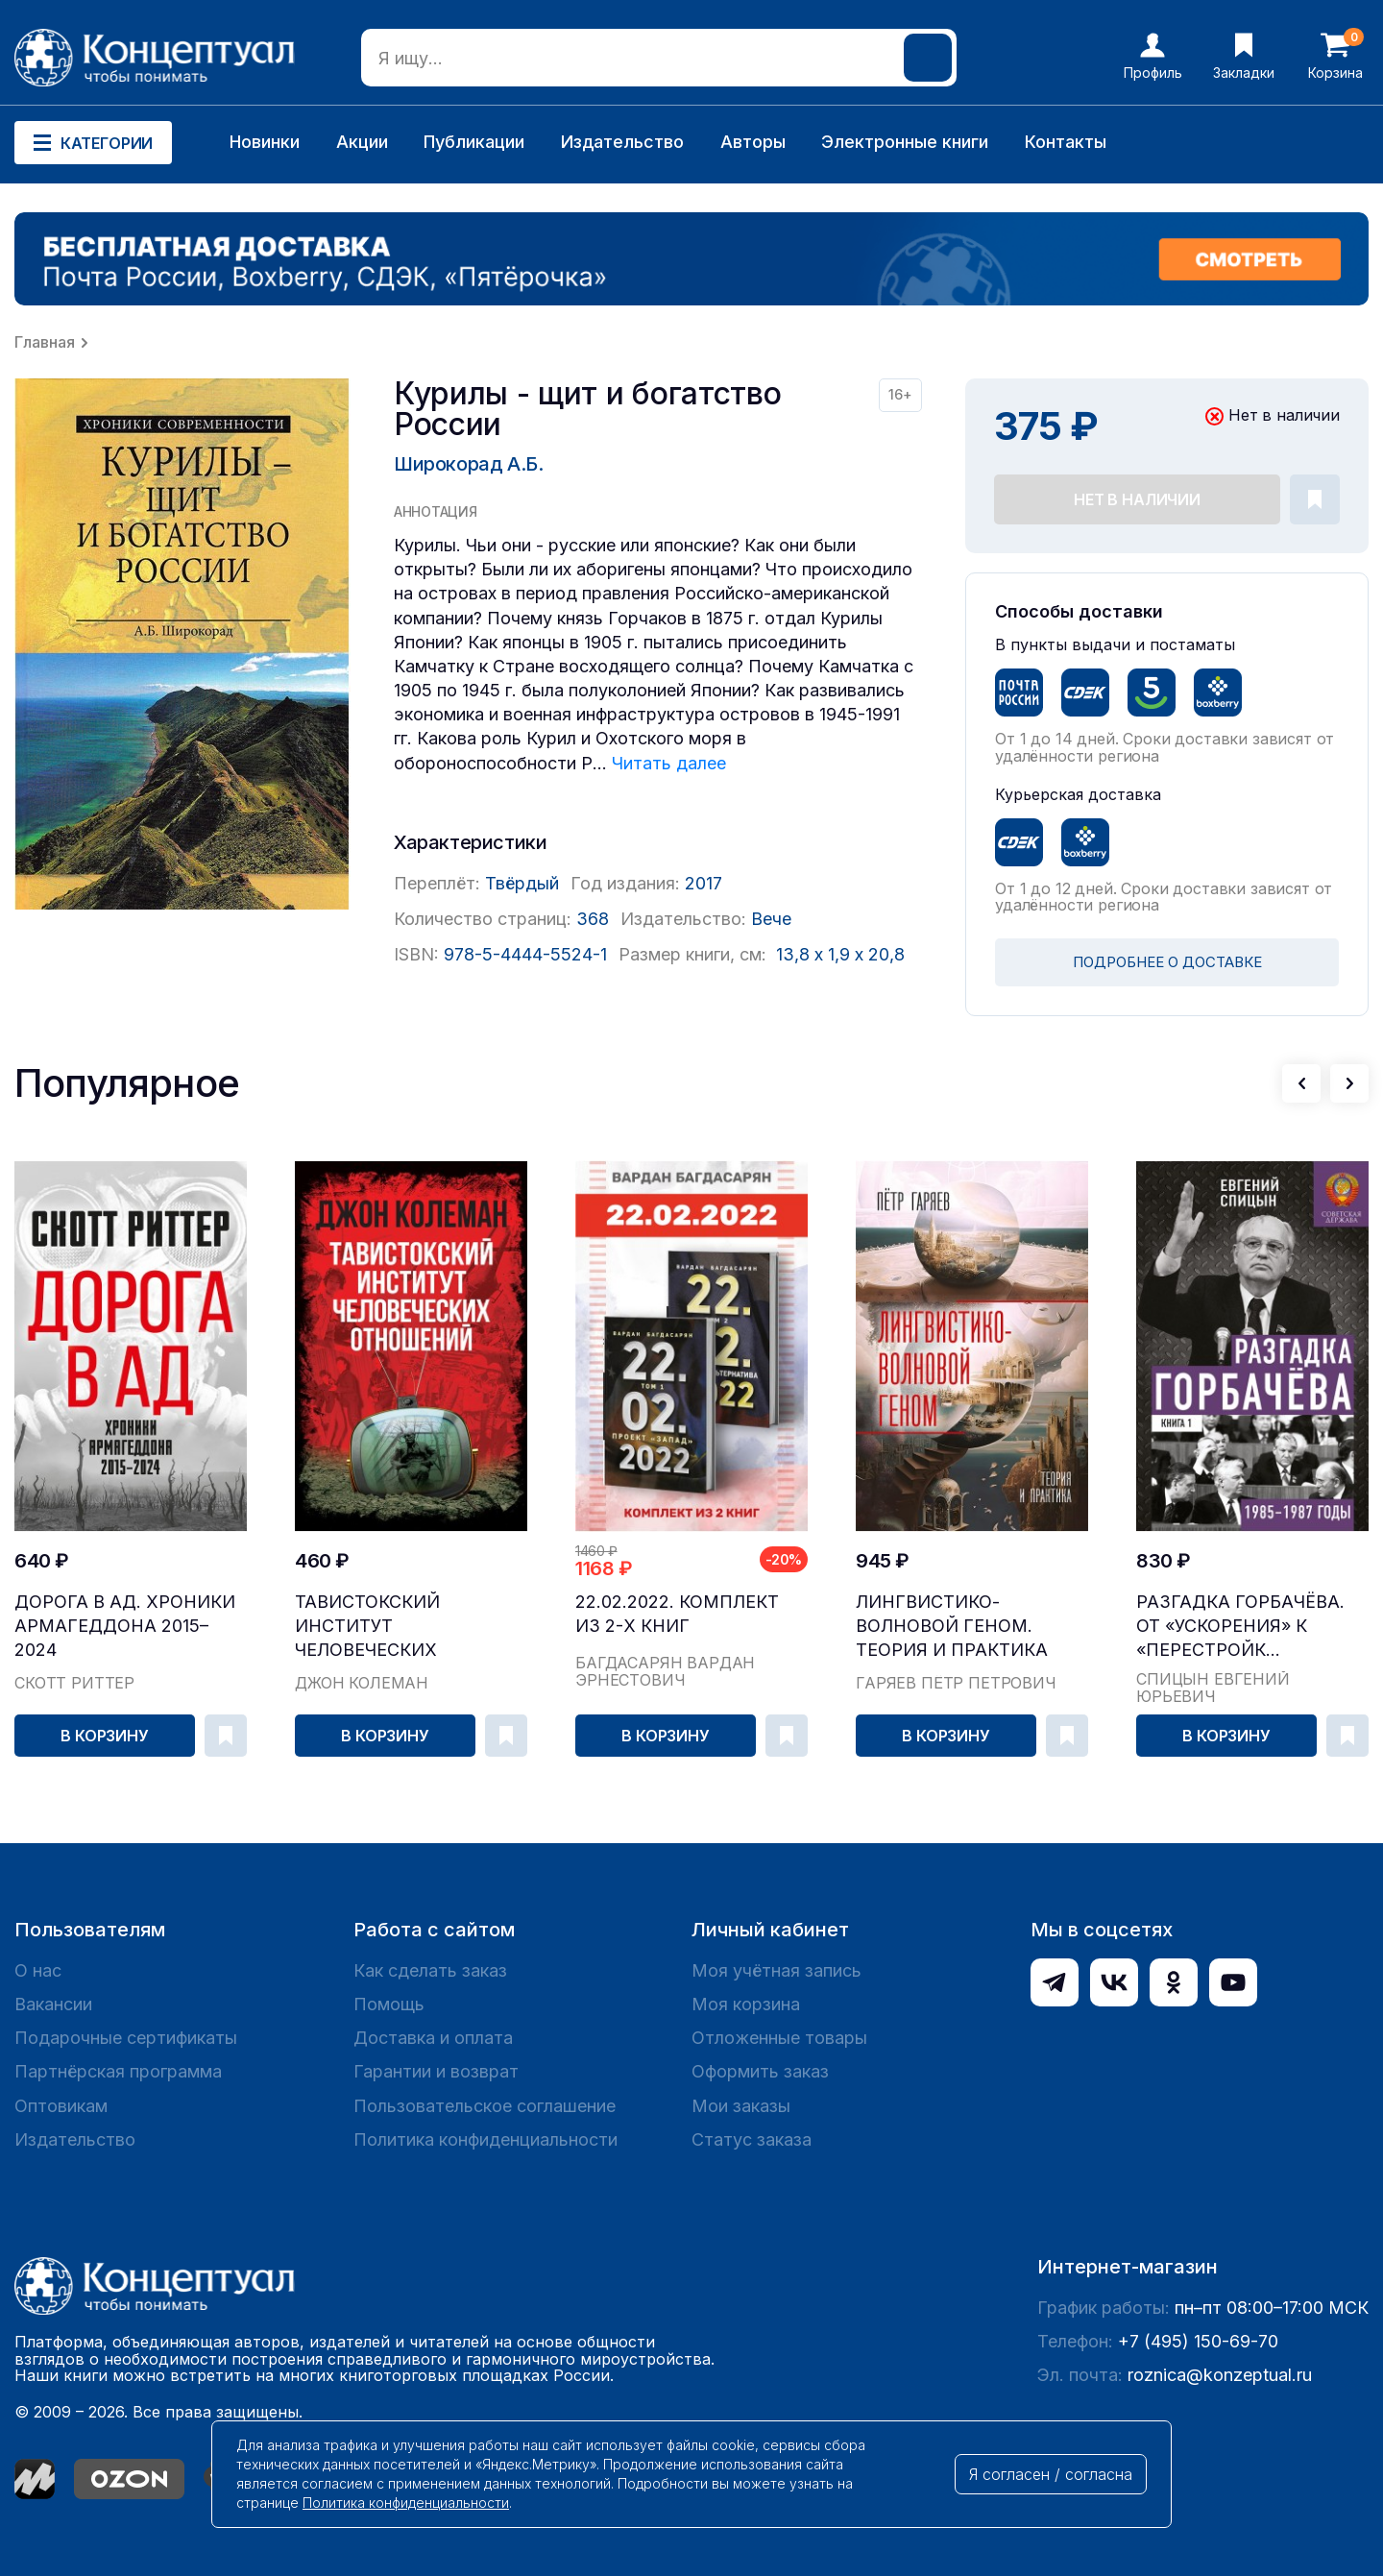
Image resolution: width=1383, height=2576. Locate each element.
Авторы (753, 142)
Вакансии (53, 2004)
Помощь (389, 2004)
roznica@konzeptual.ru (1220, 2375)
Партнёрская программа (118, 2071)
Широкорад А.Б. (468, 463)
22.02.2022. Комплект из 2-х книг (677, 1614)
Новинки (265, 142)
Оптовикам (61, 2106)
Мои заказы (741, 2106)
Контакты (1065, 142)
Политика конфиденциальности (485, 2139)
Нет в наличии (1137, 499)
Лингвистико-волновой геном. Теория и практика (952, 1626)
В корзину (105, 1735)
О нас (37, 1970)
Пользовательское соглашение (484, 2106)
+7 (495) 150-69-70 (1198, 2341)
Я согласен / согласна (1050, 2474)
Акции (362, 142)
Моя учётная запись (776, 1970)
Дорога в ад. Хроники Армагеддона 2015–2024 (124, 1626)
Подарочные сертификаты (125, 2038)
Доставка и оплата (433, 2038)
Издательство (622, 142)
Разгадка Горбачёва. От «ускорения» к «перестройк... (1240, 1626)
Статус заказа (752, 2139)
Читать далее (669, 763)
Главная (44, 342)
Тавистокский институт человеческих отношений (367, 1627)
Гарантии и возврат (436, 2071)
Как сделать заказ (430, 1970)
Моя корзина (746, 2004)
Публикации (474, 142)
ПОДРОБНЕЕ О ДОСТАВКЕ (1167, 962)
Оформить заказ (760, 2071)
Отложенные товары (779, 2038)
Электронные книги (904, 142)
